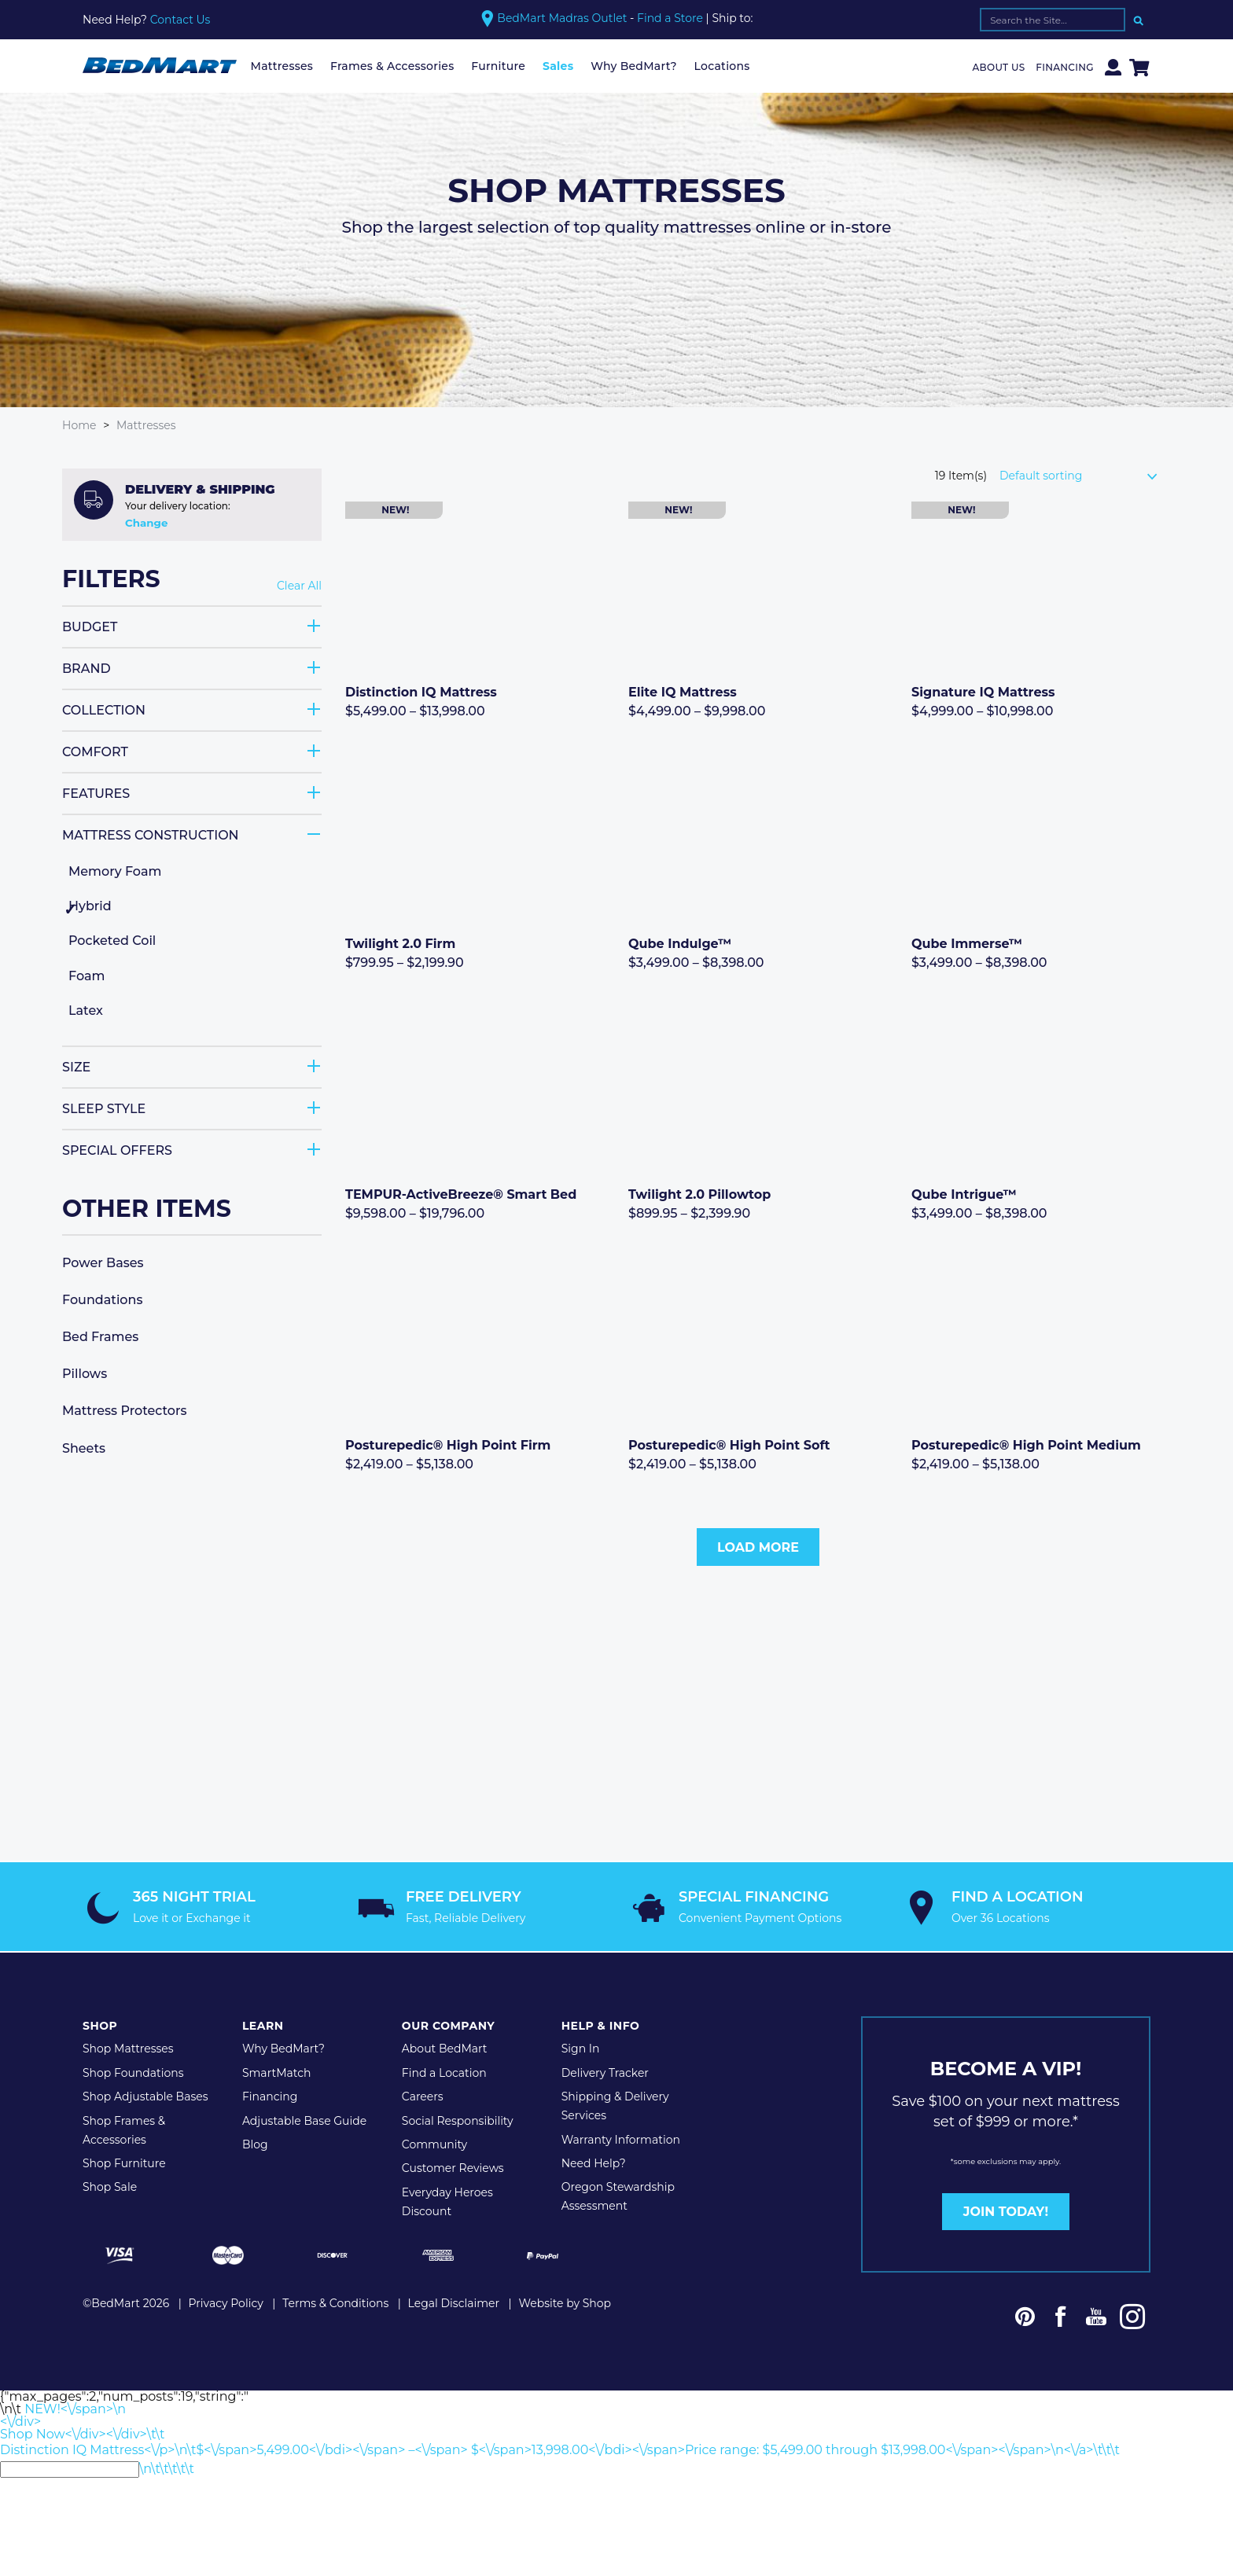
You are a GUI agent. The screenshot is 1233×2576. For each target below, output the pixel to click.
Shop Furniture (124, 2162)
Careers (423, 2095)
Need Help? (593, 2162)
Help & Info (600, 2025)
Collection (103, 709)
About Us (999, 67)
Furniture (498, 66)
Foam (86, 975)
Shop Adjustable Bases (145, 2095)
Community (434, 2143)
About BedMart (445, 2048)
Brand (86, 667)
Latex (85, 1010)
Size (76, 1066)
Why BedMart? (634, 66)
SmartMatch (276, 2071)
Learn (263, 2025)
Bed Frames (100, 1336)
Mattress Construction (150, 834)
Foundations (102, 1299)
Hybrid (90, 905)
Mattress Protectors (124, 1410)
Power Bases (103, 1262)
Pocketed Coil (112, 940)
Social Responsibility (457, 2119)
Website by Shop (564, 2301)
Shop (100, 2025)
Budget (89, 626)
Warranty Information (620, 2138)
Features (96, 792)
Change (146, 523)
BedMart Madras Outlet (562, 18)
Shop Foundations (133, 2071)
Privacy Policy (226, 2302)
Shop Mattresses (128, 2048)
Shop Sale (110, 2186)
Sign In (580, 2048)
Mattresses (282, 66)
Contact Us (180, 20)
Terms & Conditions (335, 2302)
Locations (722, 66)
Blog (255, 2143)
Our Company (448, 2025)
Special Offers (117, 1149)
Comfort (95, 751)
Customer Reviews (453, 2167)
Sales (558, 66)
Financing (1065, 67)
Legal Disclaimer (454, 2302)
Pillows (84, 1373)
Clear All (299, 586)
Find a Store (670, 18)
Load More (758, 1546)
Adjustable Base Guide (304, 2119)
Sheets (83, 1447)
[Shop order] (1085, 476)
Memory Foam (114, 870)
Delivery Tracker (605, 2071)
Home (79, 425)
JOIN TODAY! (1005, 2210)
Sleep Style (103, 1108)
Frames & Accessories (392, 66)
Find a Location (444, 2071)
